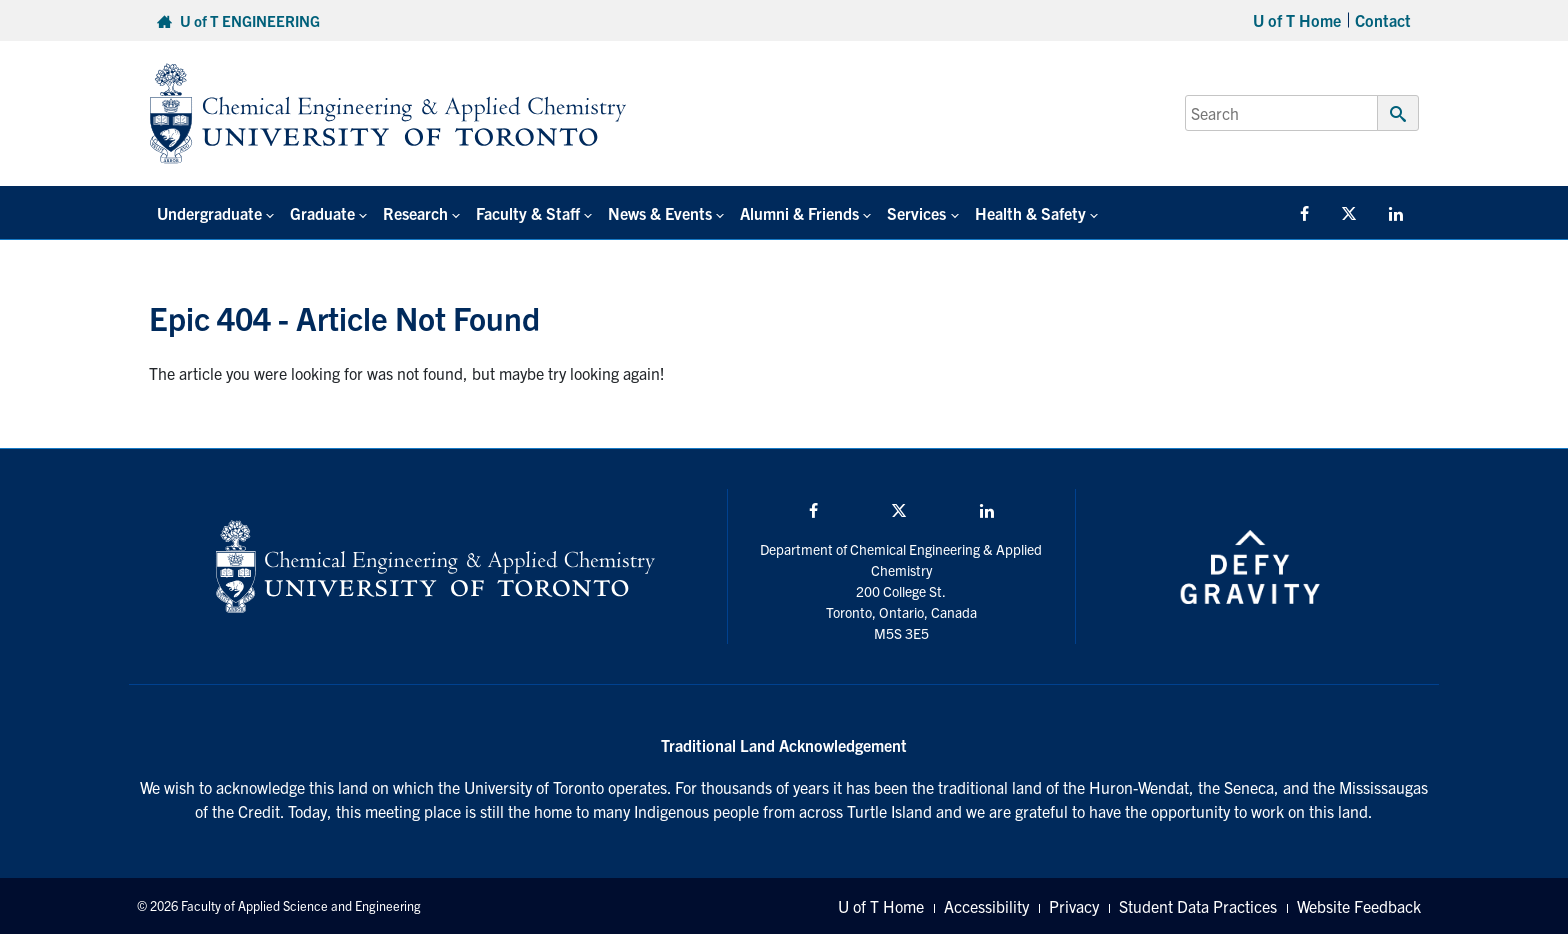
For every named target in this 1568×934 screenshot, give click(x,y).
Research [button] (415, 213)
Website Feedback (1359, 906)
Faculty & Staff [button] (528, 213)
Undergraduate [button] (209, 213)
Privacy (1074, 906)
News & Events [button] (660, 213)
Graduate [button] (322, 213)
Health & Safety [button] (1030, 213)
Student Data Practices (1198, 906)
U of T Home (1297, 20)
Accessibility (986, 906)
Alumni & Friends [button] (799, 213)
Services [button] (916, 213)
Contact (1383, 20)
